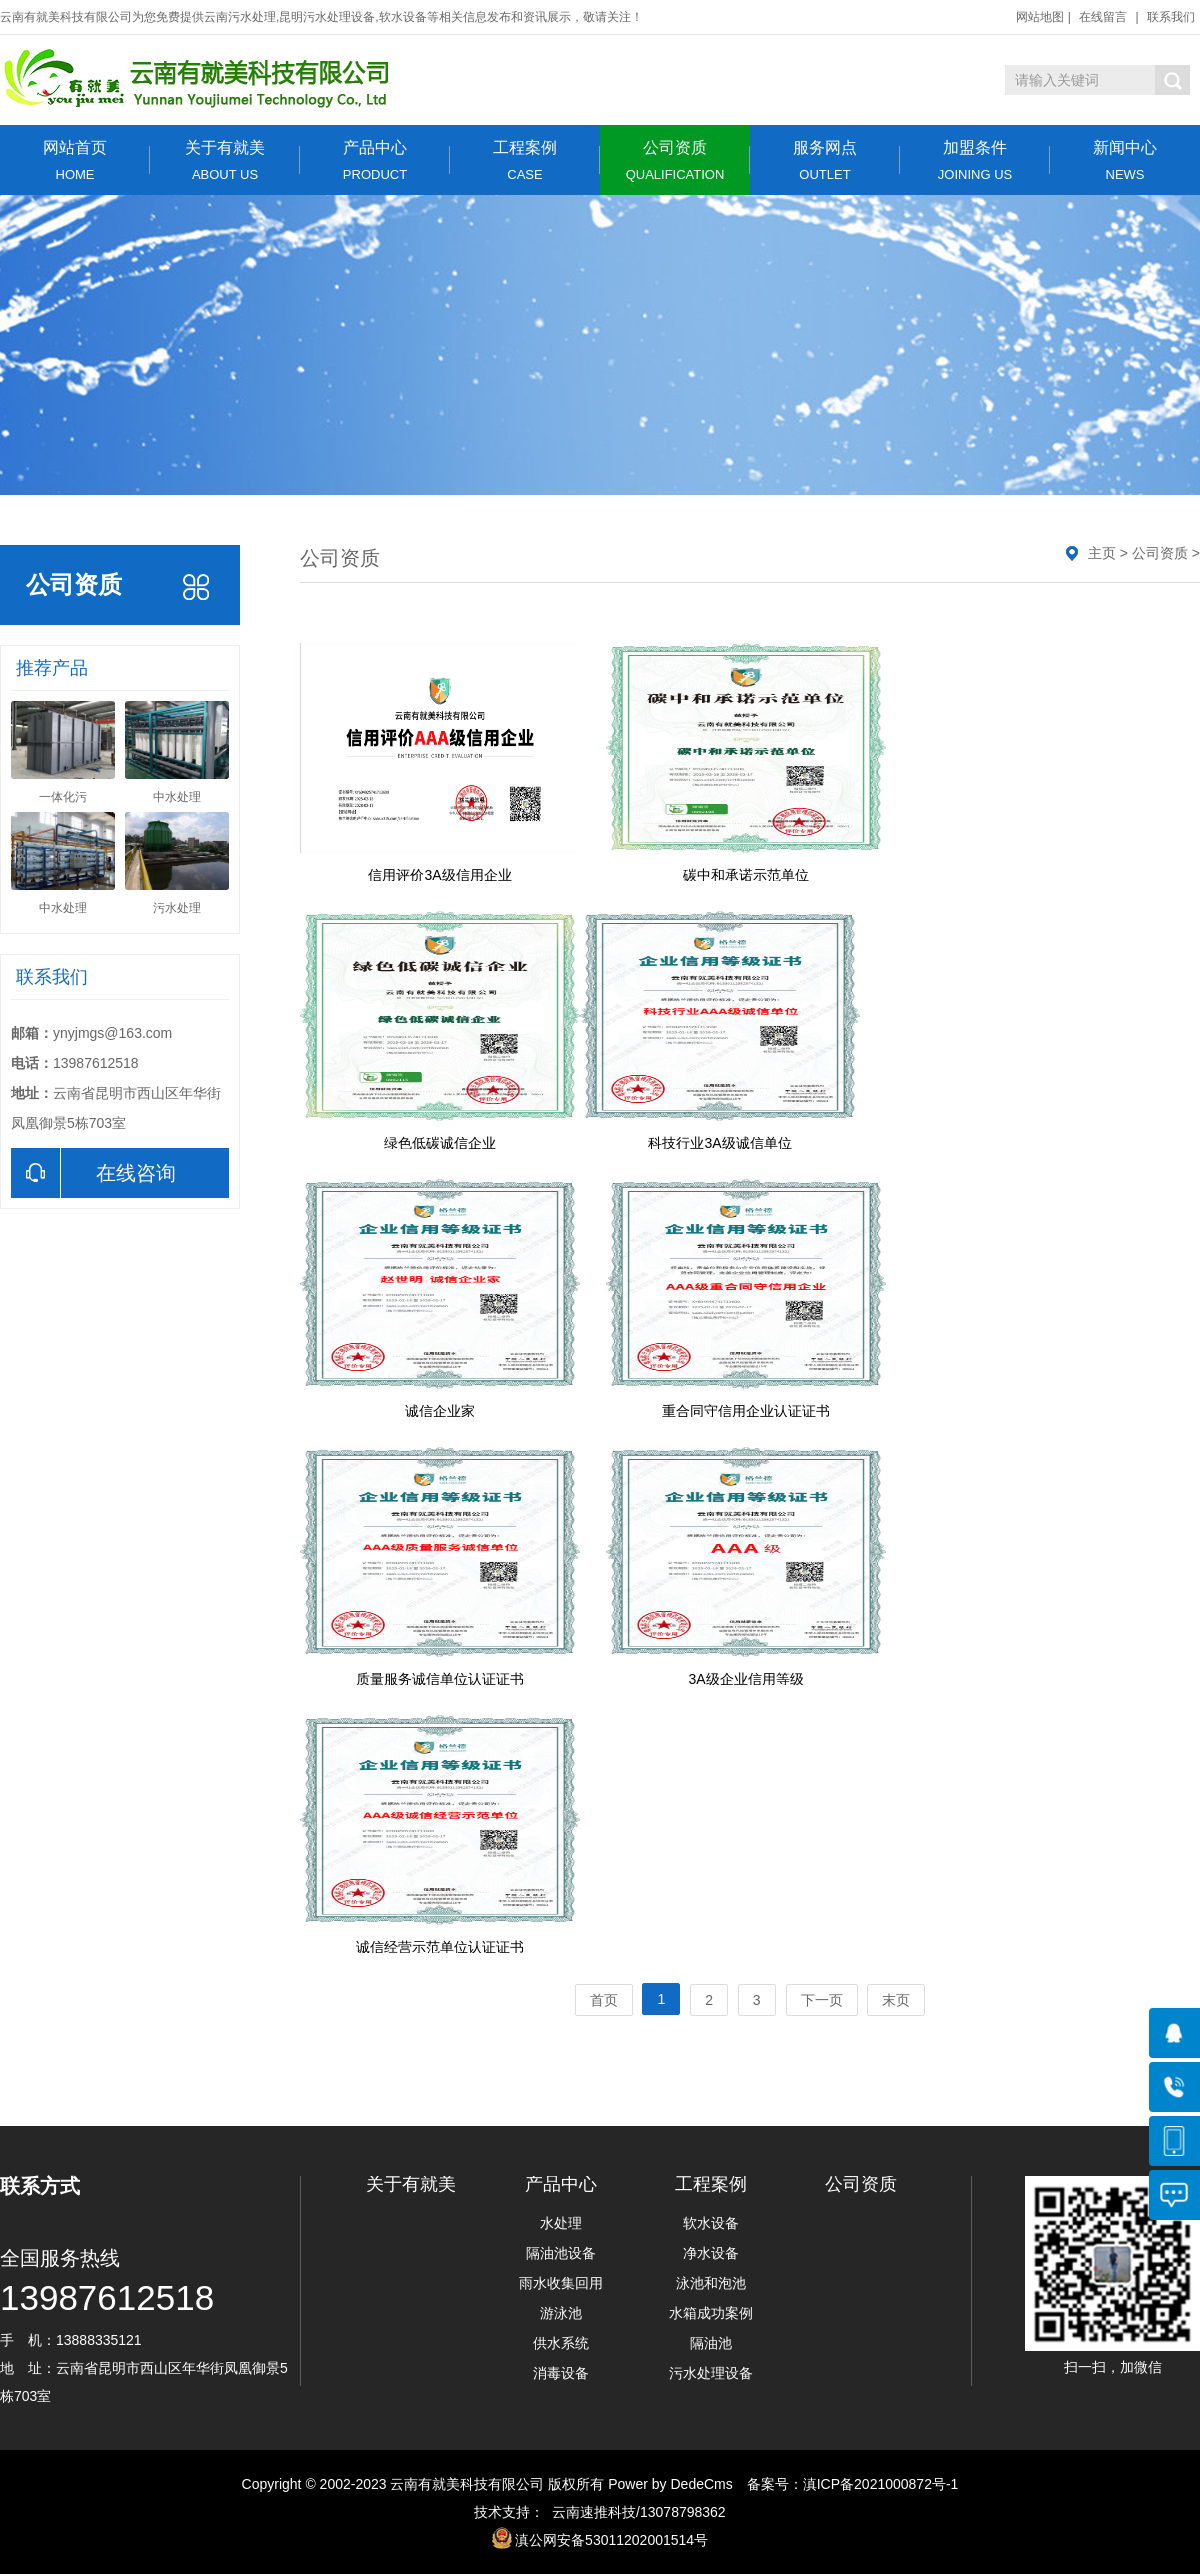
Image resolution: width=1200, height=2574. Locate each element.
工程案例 (525, 160)
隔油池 (711, 2343)
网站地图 (1040, 17)
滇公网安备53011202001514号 (611, 2540)
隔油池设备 (561, 2253)
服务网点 (825, 160)
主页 (1102, 553)
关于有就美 (225, 160)
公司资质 (675, 160)
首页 (604, 2000)
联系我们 (1171, 17)
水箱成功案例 (711, 2313)
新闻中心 (1125, 160)
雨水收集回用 (561, 2283)
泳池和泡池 (711, 2283)
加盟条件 (975, 160)
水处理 (561, 2223)
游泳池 (561, 2313)
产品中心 (375, 160)
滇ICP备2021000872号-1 (881, 2484)
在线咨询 (93, 1173)
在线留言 (1103, 17)
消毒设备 (561, 2373)
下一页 (822, 2000)
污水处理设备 (711, 2373)
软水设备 (711, 2223)
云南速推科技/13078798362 (634, 2512)
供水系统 (561, 2343)
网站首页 (75, 160)
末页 (896, 2000)
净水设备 (711, 2253)
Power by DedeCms (670, 2484)
